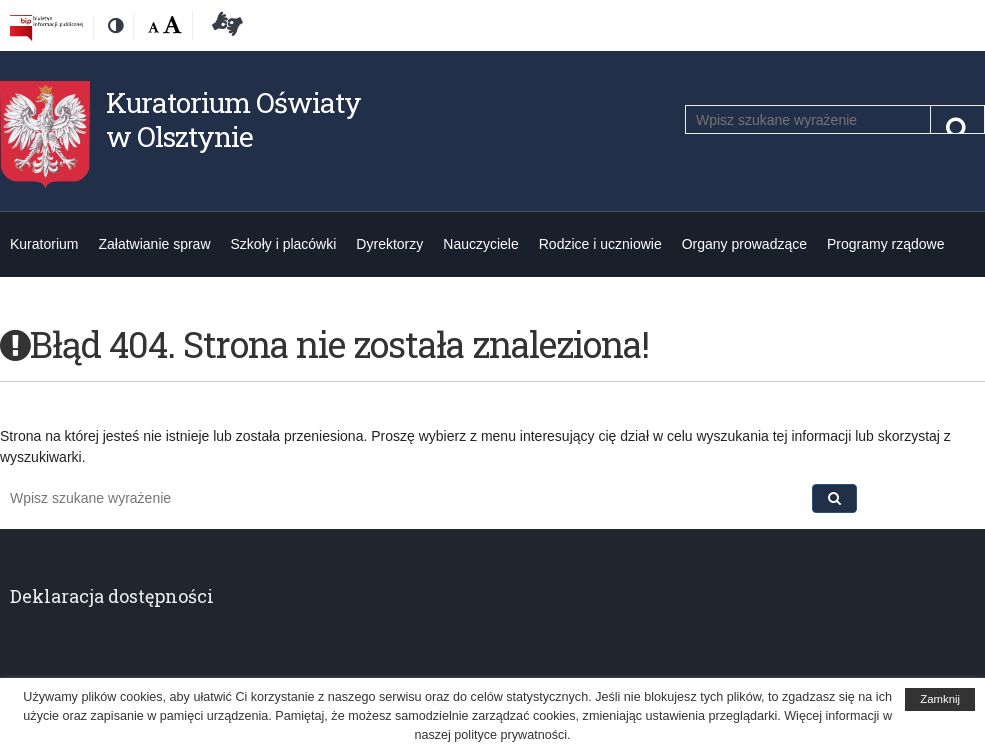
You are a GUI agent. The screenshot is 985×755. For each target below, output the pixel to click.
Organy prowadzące (744, 244)
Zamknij (940, 699)
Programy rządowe (886, 244)
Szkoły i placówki (284, 244)
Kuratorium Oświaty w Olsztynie (233, 119)
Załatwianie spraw (154, 244)
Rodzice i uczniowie (600, 244)
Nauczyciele (480, 244)
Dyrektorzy (389, 244)
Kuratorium (44, 244)
